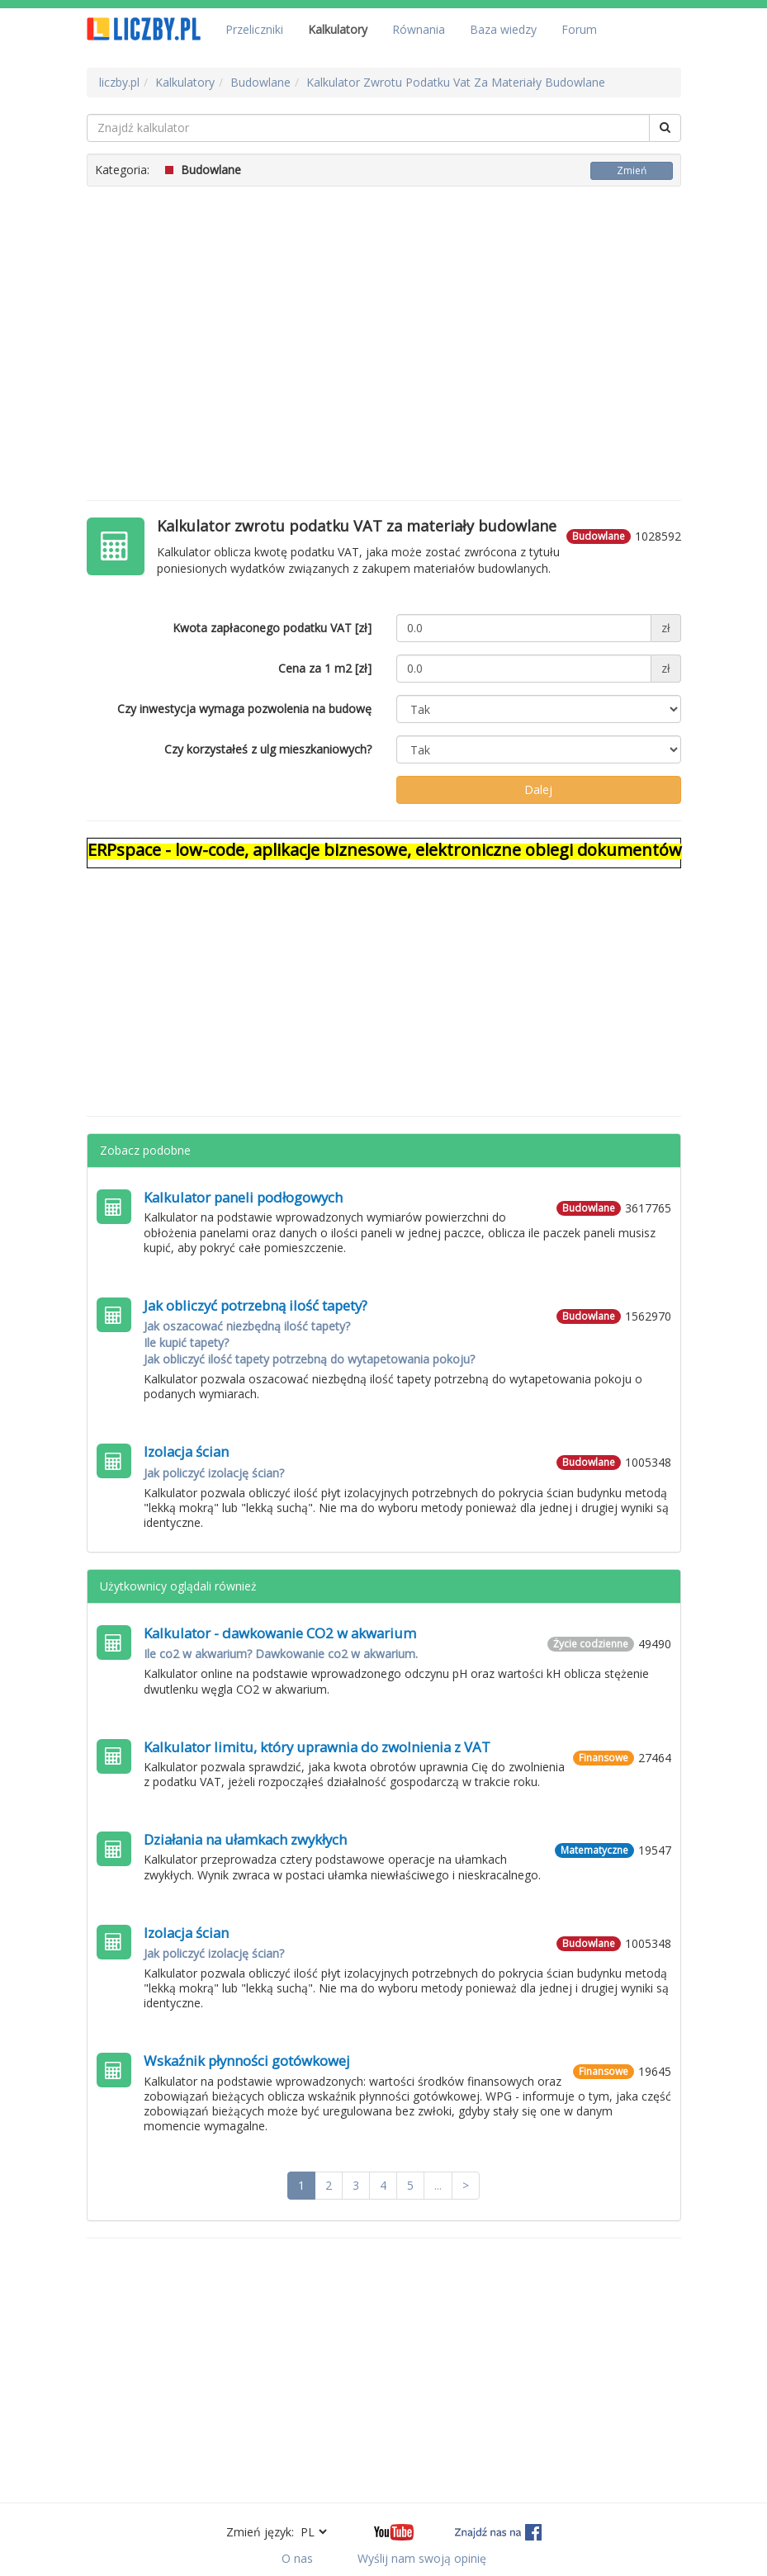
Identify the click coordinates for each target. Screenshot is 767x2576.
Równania (418, 29)
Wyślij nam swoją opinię (421, 2558)
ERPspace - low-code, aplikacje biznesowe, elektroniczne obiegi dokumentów (385, 850)
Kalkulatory (337, 29)
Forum (579, 29)
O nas (297, 2558)
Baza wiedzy (503, 29)
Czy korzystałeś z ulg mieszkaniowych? (268, 749)
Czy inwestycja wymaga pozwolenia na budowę (244, 708)
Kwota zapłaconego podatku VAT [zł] (272, 628)
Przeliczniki (254, 29)
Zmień (631, 170)
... (438, 2185)
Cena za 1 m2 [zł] (325, 668)
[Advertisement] (384, 335)
